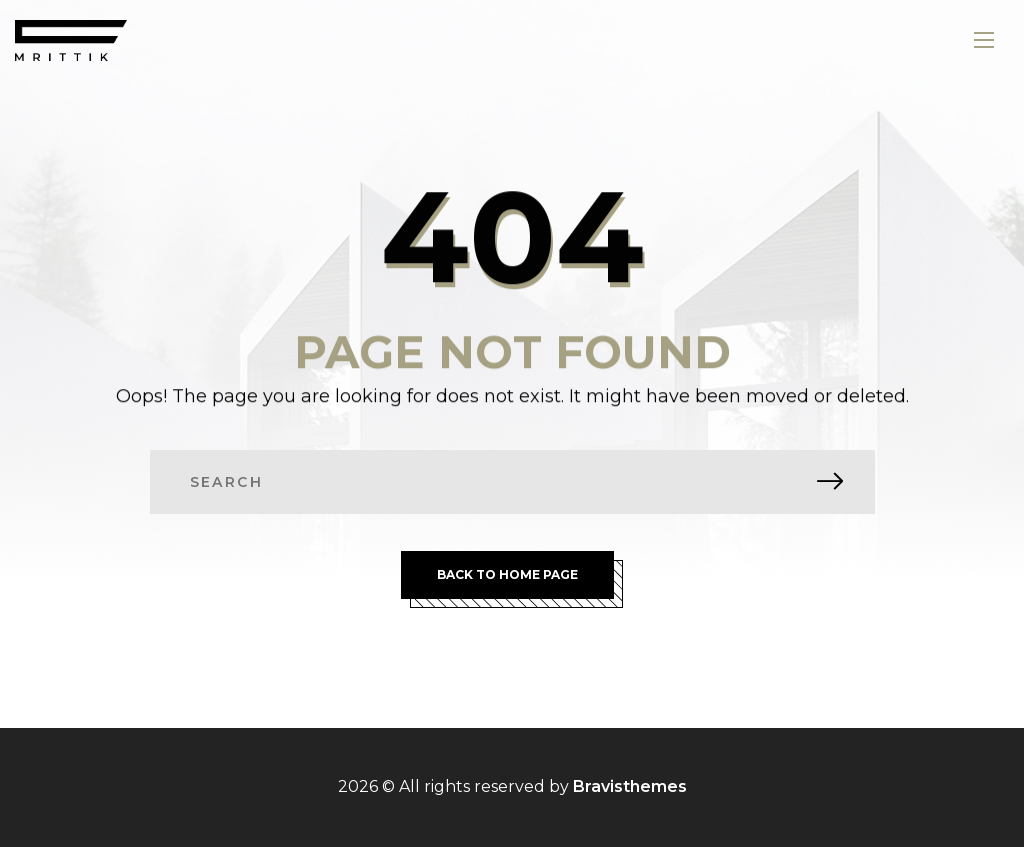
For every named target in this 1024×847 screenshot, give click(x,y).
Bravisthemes (630, 786)
